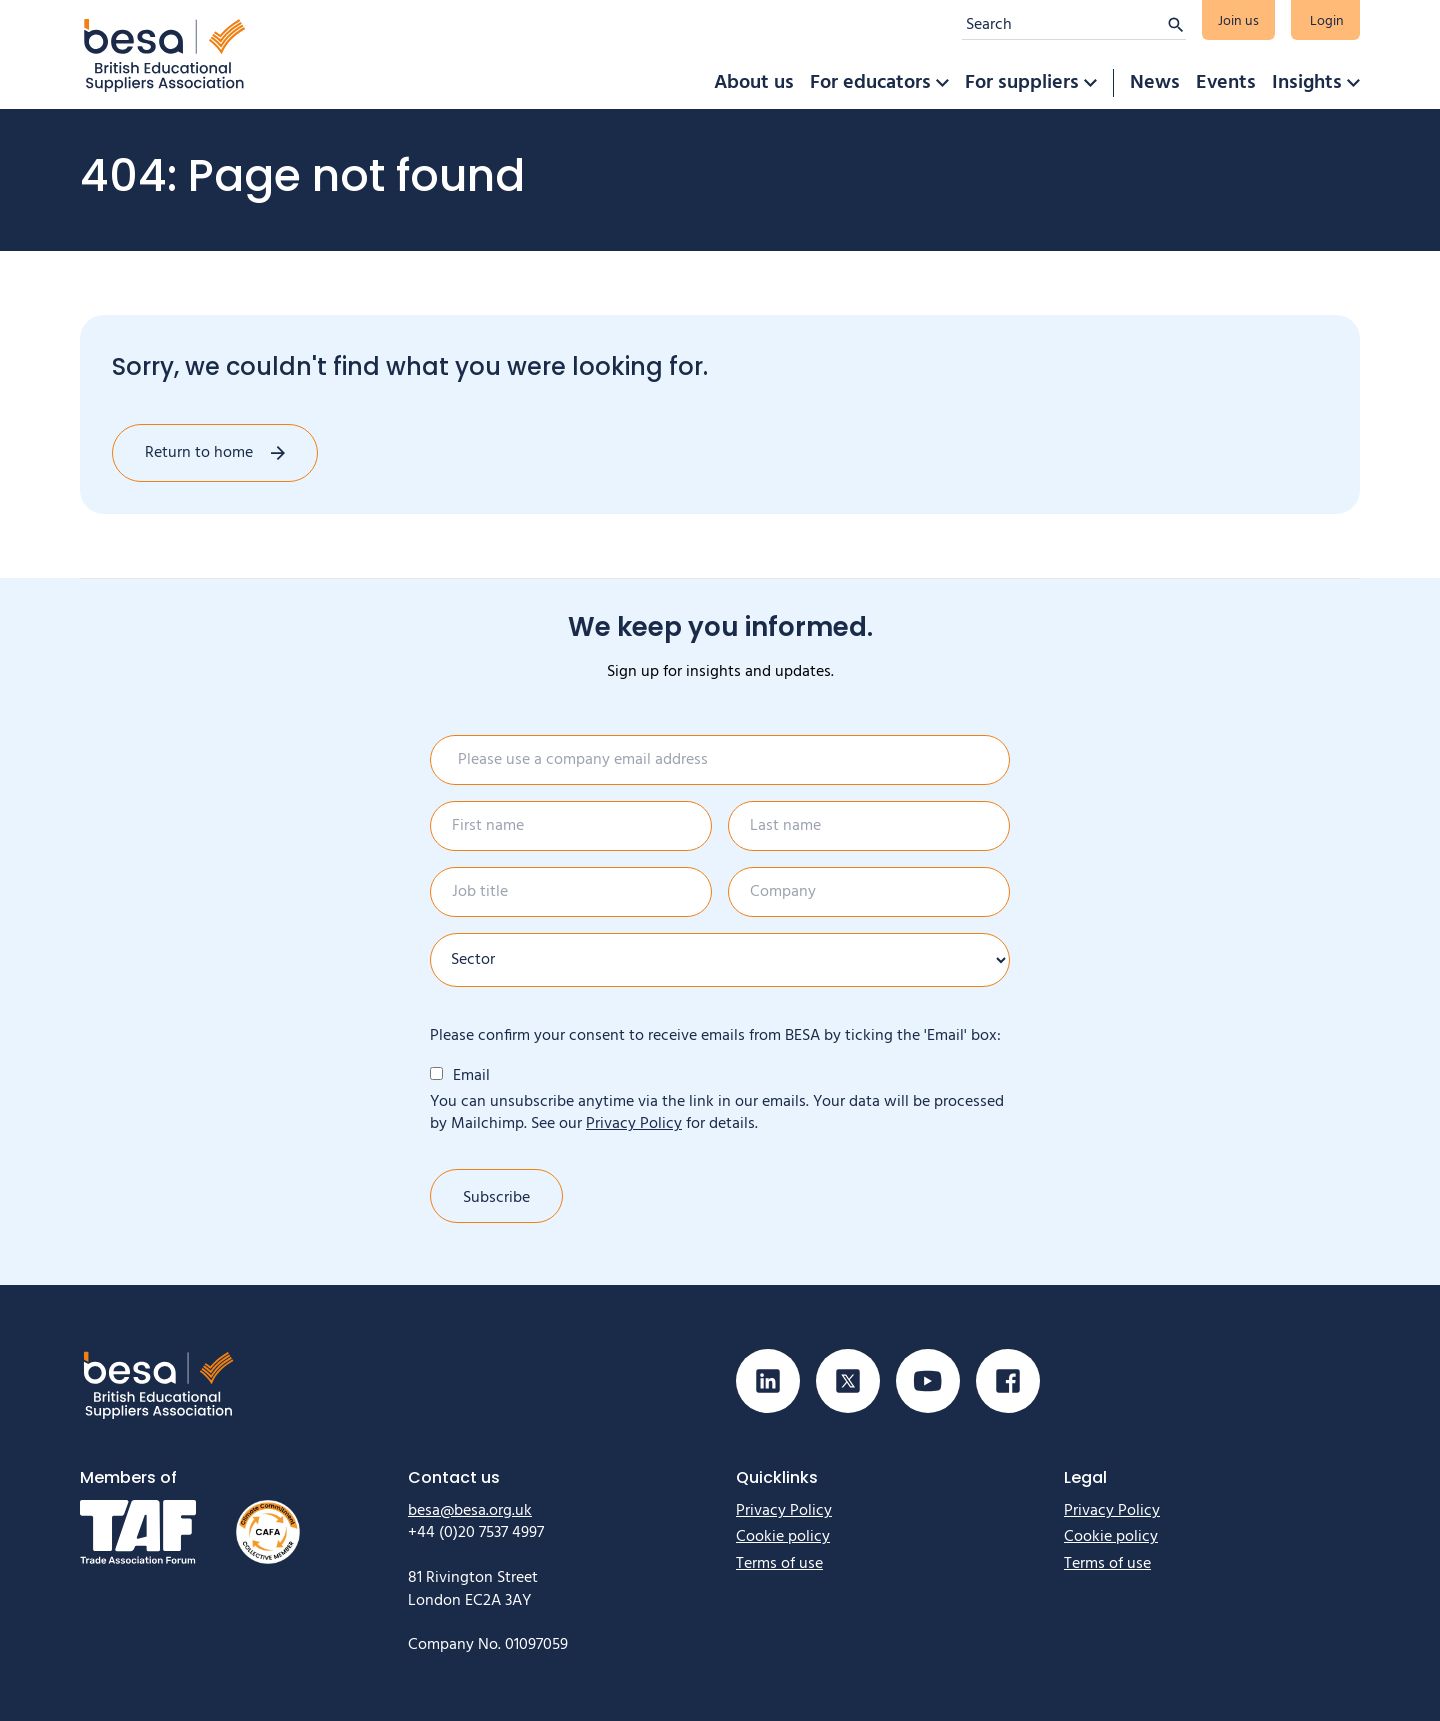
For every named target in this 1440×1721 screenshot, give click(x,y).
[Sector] (720, 960)
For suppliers (1022, 83)
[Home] (165, 54)
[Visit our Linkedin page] (768, 1381)
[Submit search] (1176, 25)
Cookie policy (783, 1537)
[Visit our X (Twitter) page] (848, 1381)
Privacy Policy (634, 1124)
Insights (1307, 83)
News (1155, 83)
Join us (1238, 21)
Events (1226, 83)
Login (1327, 21)
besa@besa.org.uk (470, 1511)
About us (754, 83)
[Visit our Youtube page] (928, 1381)
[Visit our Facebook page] (1008, 1381)
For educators (870, 83)
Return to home (199, 453)
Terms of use (779, 1564)
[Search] (1064, 25)
